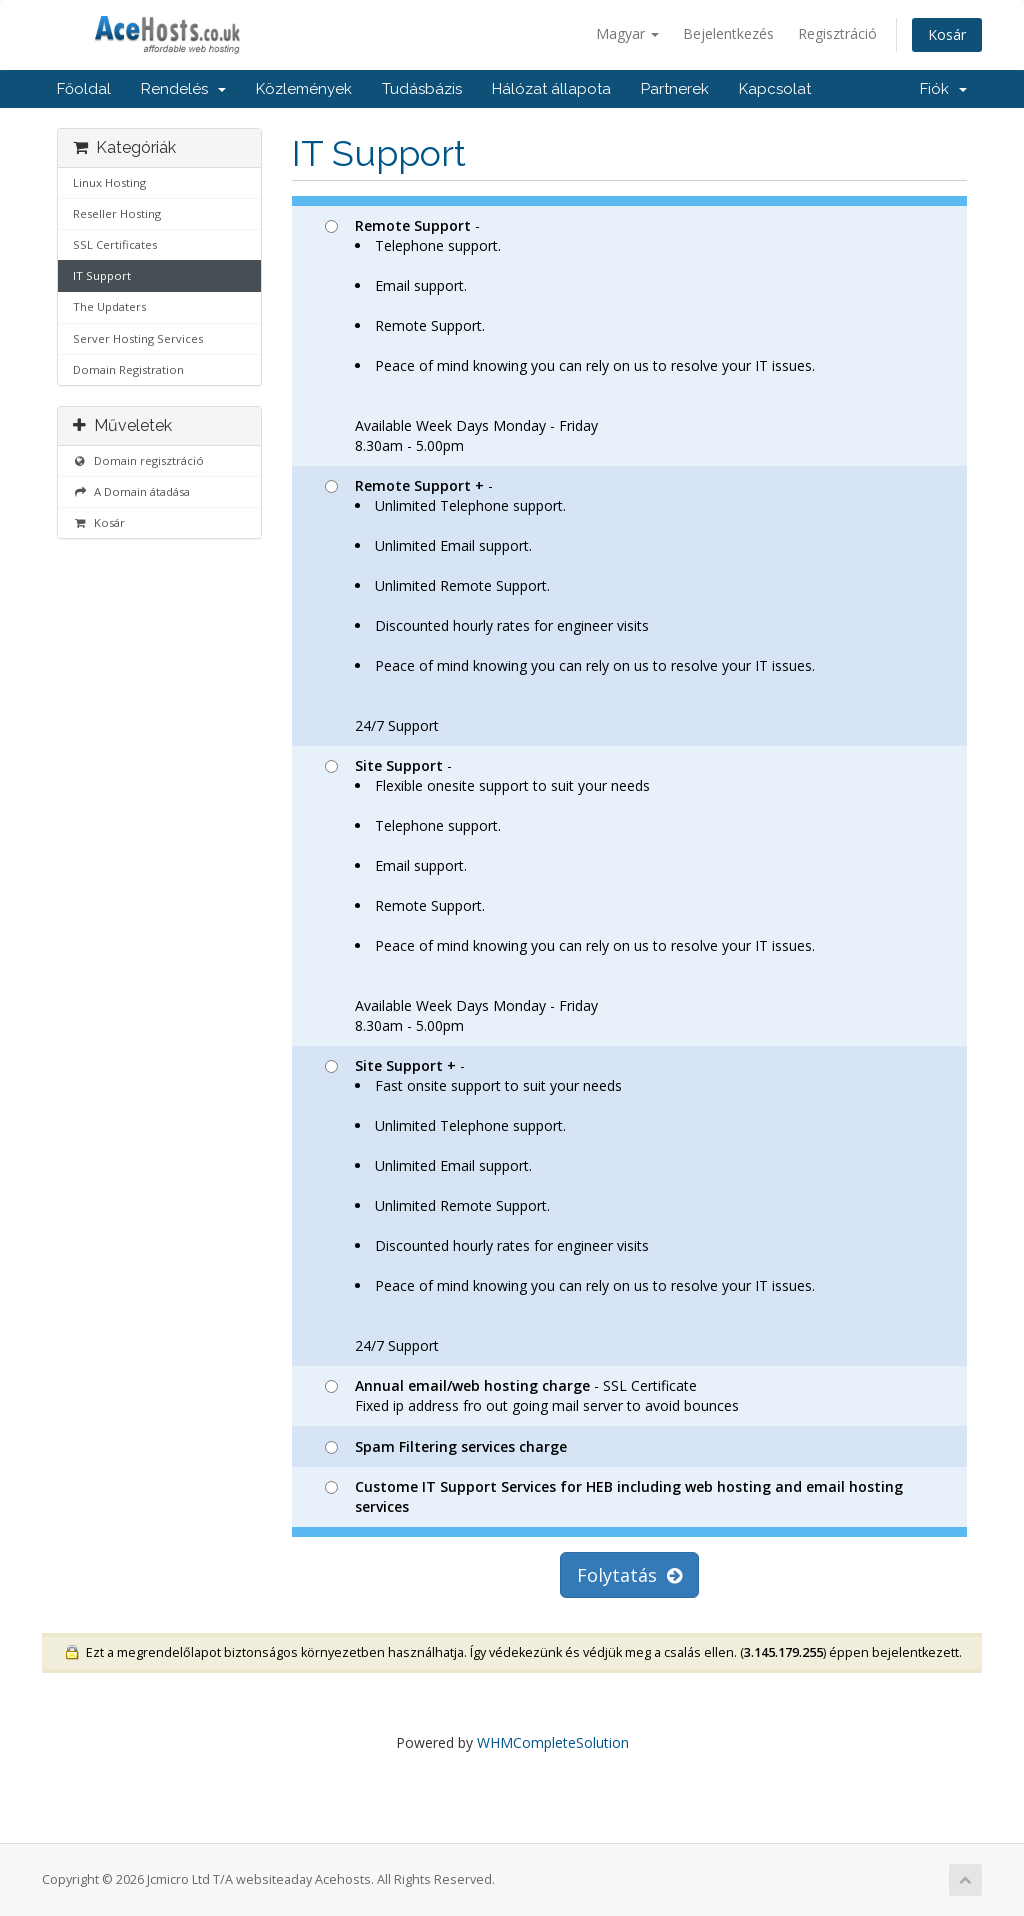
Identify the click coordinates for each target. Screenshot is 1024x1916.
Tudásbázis (422, 89)
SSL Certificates (115, 244)
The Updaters (109, 306)
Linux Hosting (109, 182)
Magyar (627, 33)
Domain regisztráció (138, 460)
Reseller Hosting (117, 213)
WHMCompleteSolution (553, 1742)
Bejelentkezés (728, 33)
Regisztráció (837, 33)
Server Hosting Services (138, 338)
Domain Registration (128, 369)
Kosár (947, 34)
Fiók (943, 89)
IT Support (102, 275)
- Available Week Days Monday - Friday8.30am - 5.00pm (570, 335)
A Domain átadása (131, 491)
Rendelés (183, 89)
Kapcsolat (775, 89)
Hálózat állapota (551, 89)
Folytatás (629, 1575)
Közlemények (304, 89)
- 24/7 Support (570, 605)
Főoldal (84, 89)
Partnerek (675, 89)
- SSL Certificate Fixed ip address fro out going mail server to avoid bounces (532, 1395)
